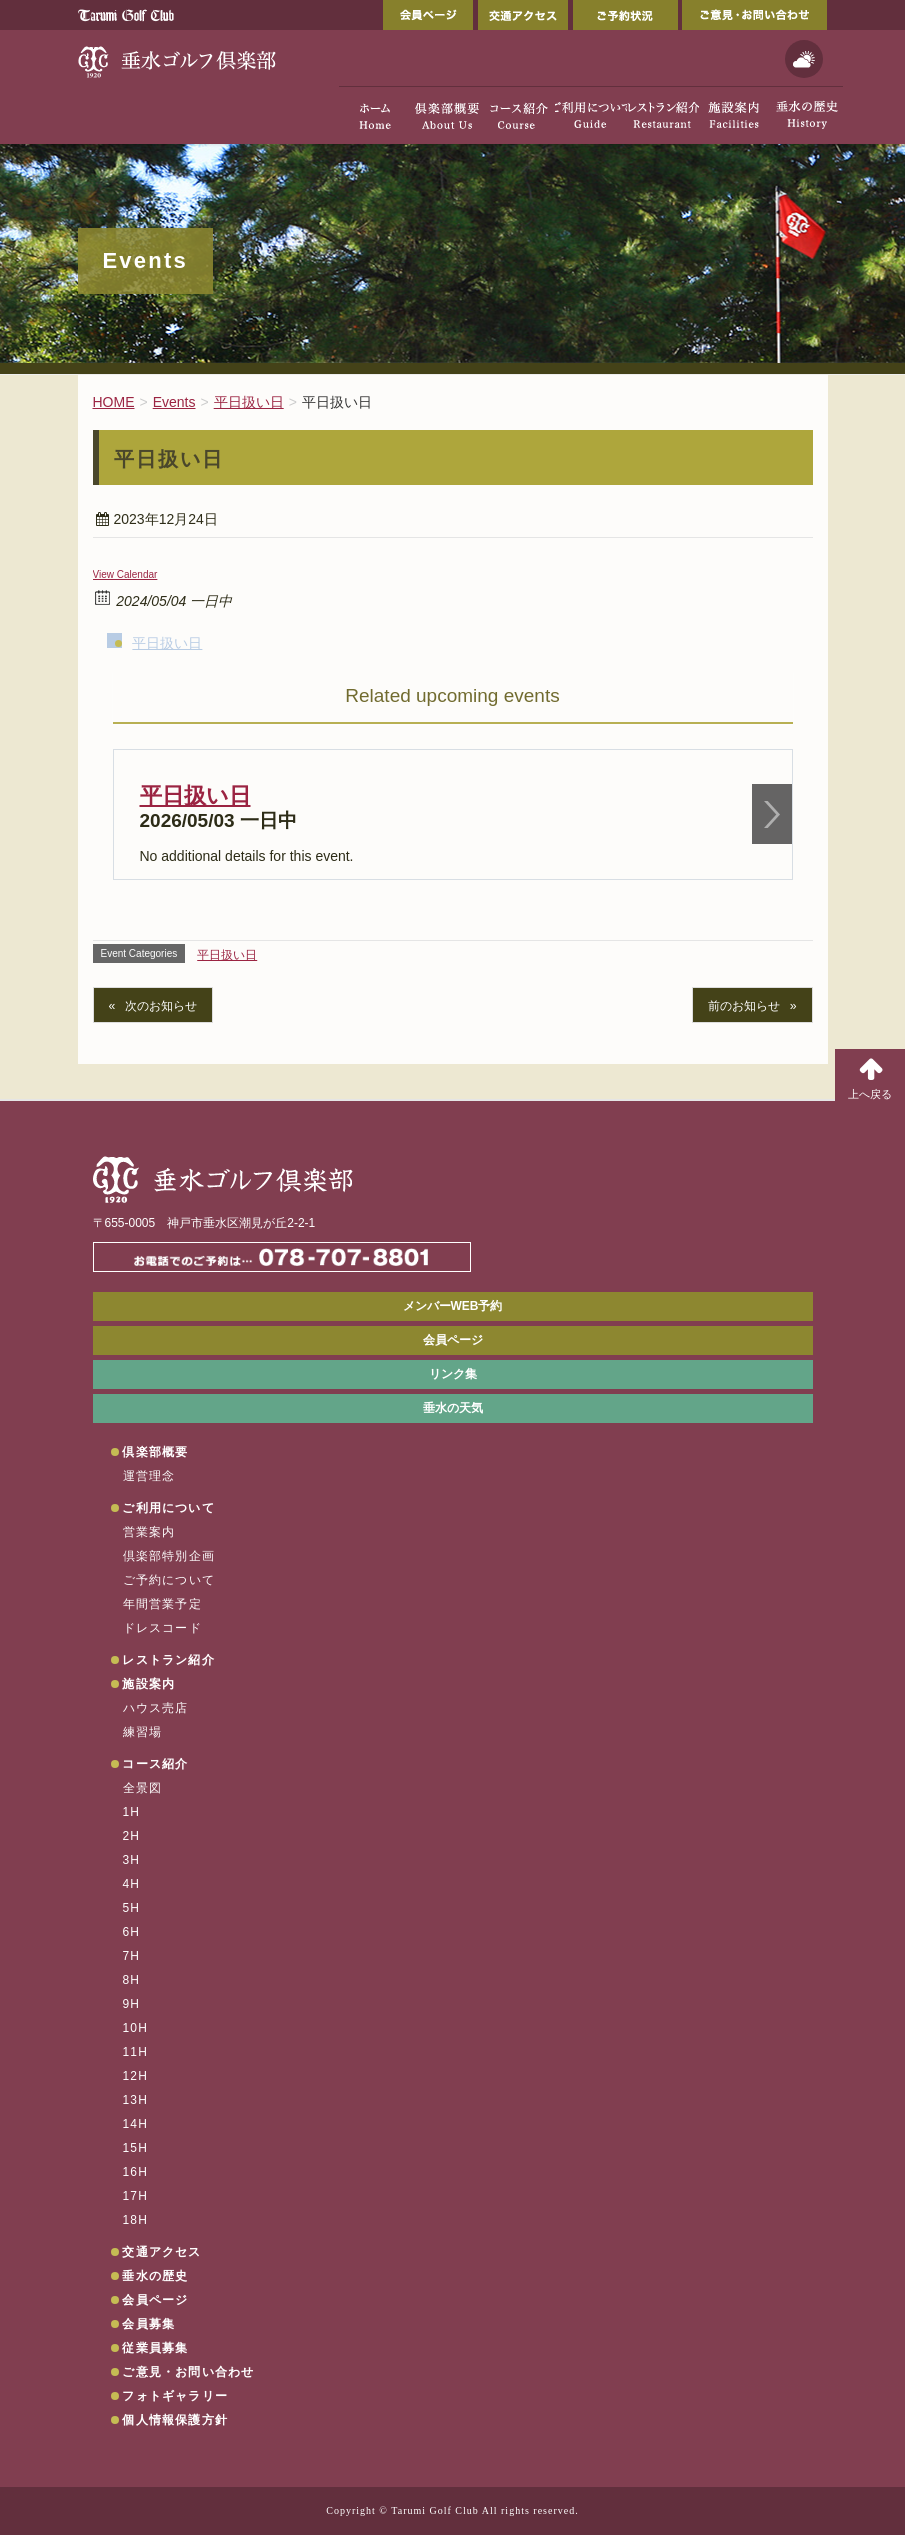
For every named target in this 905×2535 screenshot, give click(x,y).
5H (132, 1908)
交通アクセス (523, 15)
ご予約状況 (625, 15)
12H (136, 2076)
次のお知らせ (161, 1006)
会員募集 (148, 2324)
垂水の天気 (453, 1408)
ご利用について (168, 1508)
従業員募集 (155, 2348)
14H (136, 2124)
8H (132, 1980)
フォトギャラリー (175, 2396)
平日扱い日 (167, 643)
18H (136, 2220)
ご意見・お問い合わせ (754, 15)
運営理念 (149, 1476)
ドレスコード (162, 1628)
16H (136, 2172)
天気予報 (804, 59)
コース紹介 (155, 1764)
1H (132, 1812)
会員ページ (428, 15)
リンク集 (453, 1374)
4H (132, 1884)
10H (136, 2028)
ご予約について (169, 1580)
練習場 (143, 1732)
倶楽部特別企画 (169, 1556)
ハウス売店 (156, 1708)
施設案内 (148, 1684)
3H (132, 1860)
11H (136, 2052)
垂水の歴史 (155, 2276)
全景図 (143, 1788)
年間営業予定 (162, 1604)
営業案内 (149, 1532)
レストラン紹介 (168, 1660)
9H (132, 2004)
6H (132, 1932)
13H (136, 2100)
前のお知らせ (744, 1006)
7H (132, 1956)
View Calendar (125, 574)
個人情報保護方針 (175, 2420)
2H (132, 1836)
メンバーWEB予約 (453, 1306)
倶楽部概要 (155, 1452)
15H (136, 2148)
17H (136, 2196)
